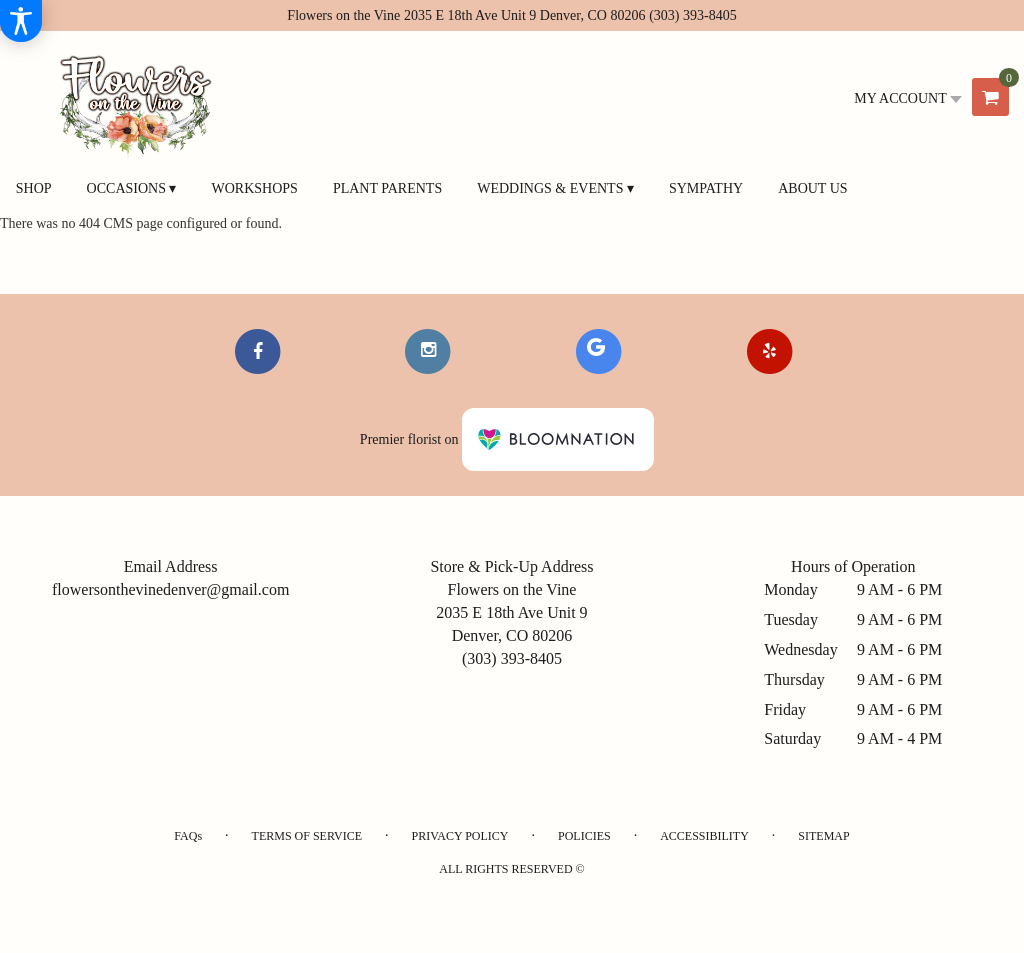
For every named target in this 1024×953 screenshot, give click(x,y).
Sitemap (823, 836)
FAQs (188, 836)
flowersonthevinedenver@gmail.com (170, 589)
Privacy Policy (459, 836)
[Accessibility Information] (21, 21)
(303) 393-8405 (693, 15)
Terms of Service (307, 836)
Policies (584, 836)
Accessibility (704, 836)
